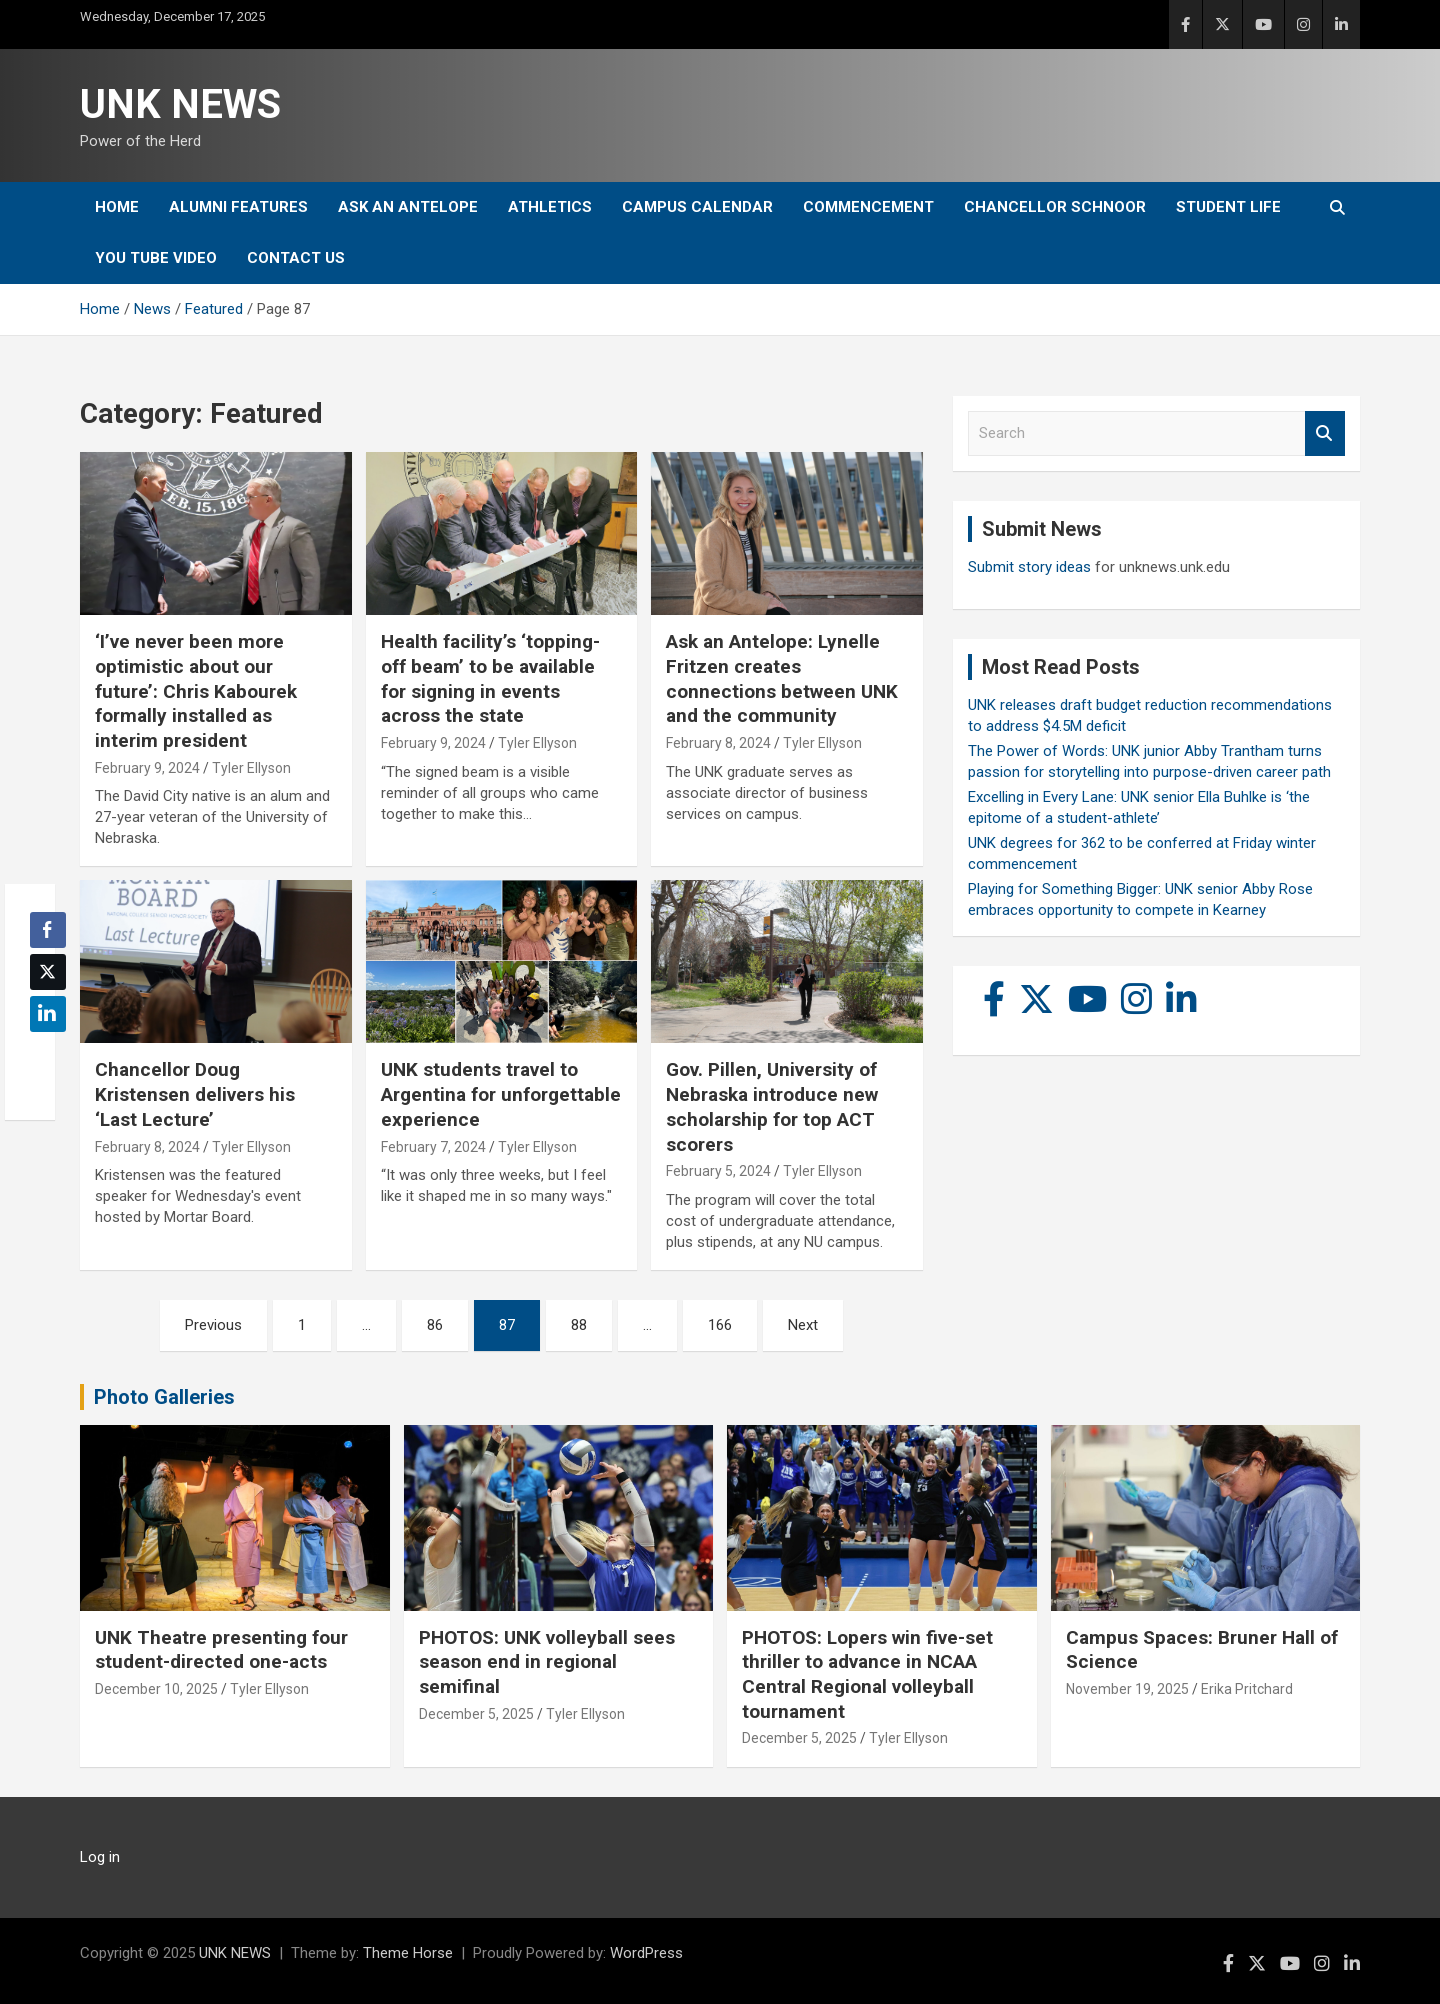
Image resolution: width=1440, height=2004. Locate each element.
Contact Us (296, 258)
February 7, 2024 (433, 1147)
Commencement (868, 207)
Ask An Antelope (408, 207)
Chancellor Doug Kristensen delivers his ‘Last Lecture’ (195, 1094)
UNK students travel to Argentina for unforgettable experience (501, 1094)
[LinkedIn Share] (48, 1014)
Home (117, 207)
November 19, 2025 (1127, 1689)
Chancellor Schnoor (1055, 207)
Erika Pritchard (1247, 1689)
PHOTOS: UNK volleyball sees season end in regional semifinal (547, 1662)
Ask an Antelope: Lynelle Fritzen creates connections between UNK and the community (782, 678)
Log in (100, 1857)
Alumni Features (238, 207)
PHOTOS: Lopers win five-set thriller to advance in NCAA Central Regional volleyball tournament (867, 1674)
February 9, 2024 (147, 768)
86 (435, 1325)
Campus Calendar (697, 207)
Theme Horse (408, 1953)
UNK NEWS (180, 104)
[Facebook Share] (48, 930)
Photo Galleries (164, 1397)
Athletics (550, 207)
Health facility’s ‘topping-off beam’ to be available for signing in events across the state (490, 678)
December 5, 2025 (476, 1714)
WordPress (646, 1953)
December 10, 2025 (156, 1689)
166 (720, 1325)
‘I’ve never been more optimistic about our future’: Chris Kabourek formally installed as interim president (196, 691)
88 (579, 1325)
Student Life (1228, 207)
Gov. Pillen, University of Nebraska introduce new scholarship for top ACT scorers (772, 1106)
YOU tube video (156, 258)
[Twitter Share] (48, 972)
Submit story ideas (1029, 567)
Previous (213, 1325)
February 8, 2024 (718, 743)
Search (1325, 433)
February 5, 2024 (718, 1171)
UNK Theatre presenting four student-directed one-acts (221, 1650)
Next (803, 1325)
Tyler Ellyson (251, 768)
